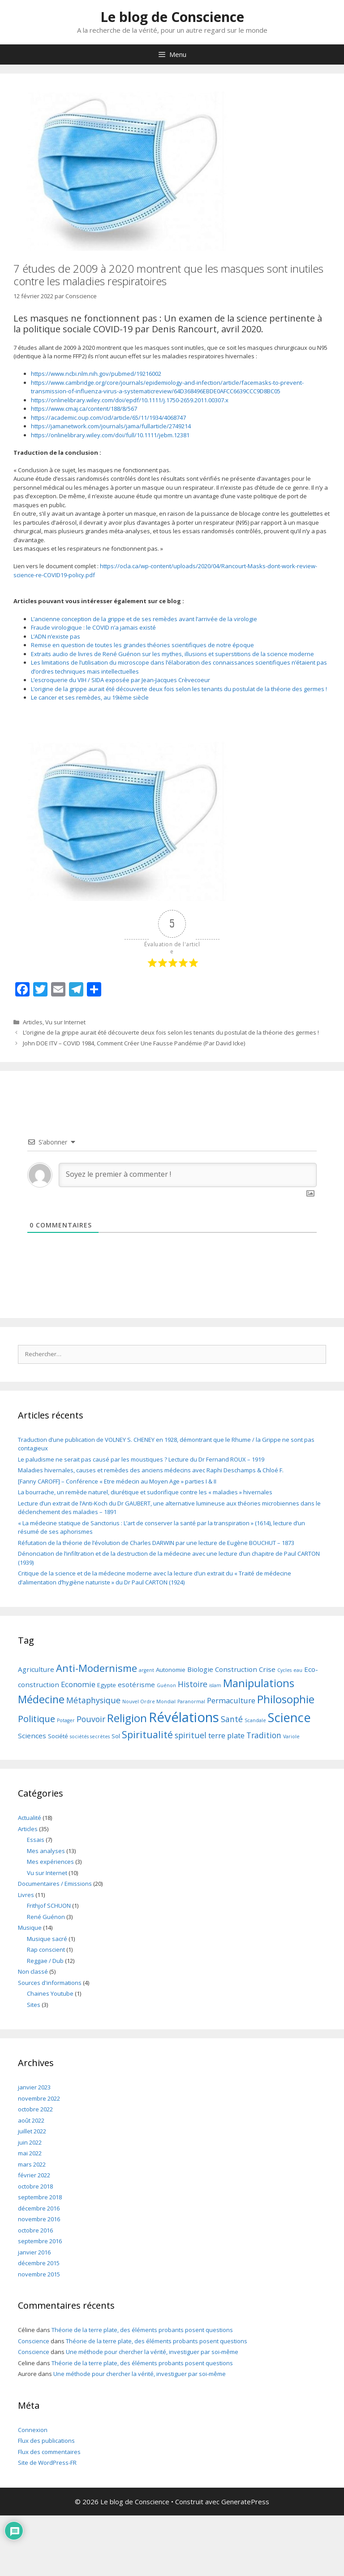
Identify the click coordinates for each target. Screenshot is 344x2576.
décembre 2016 (39, 2208)
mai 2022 (30, 2153)
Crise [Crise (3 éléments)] (267, 1669)
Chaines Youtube (50, 1993)
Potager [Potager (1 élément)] (66, 1720)
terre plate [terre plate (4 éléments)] (226, 1735)
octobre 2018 (35, 2186)
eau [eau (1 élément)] (297, 1670)
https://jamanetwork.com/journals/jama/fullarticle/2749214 (111, 426)
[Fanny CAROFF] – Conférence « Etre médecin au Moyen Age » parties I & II (117, 1481)
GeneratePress (245, 2501)
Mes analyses (46, 1851)
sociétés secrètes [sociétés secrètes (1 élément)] (90, 1736)
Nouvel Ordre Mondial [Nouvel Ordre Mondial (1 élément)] (149, 1701)
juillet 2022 (32, 2131)
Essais (35, 1840)
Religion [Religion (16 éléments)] (127, 1717)
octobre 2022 (35, 2109)
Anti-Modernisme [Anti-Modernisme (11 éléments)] (96, 1668)
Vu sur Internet (65, 1022)
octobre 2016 (35, 2230)
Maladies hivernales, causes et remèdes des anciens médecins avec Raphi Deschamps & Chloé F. (151, 1470)
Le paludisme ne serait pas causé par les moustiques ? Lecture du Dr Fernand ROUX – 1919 (141, 1459)
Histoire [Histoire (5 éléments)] (192, 1684)
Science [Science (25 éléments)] (289, 1717)
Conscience (33, 2341)
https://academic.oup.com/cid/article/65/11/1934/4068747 (108, 417)
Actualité (29, 1818)
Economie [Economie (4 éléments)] (78, 1684)
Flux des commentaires (49, 2452)
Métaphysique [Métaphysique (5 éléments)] (93, 1700)
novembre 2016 (39, 2219)
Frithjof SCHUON (49, 1906)
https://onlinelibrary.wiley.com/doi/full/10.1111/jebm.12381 (110, 435)
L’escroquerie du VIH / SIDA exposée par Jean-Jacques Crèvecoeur (120, 680)
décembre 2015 (39, 2263)
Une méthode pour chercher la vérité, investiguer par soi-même (152, 2352)
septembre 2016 (40, 2241)
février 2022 (34, 2175)
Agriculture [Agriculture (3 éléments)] (36, 1669)
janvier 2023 (34, 2087)
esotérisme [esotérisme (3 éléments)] (136, 1684)
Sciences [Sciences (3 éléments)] (32, 1735)
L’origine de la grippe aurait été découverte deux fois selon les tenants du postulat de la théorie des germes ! (179, 689)
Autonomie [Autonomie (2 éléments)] (170, 1670)
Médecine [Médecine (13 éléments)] (41, 1699)
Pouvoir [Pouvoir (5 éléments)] (91, 1719)
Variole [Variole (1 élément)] (291, 1736)
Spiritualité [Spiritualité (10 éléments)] (147, 1734)
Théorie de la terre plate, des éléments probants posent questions (142, 2330)
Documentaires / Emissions (55, 1884)
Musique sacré (47, 1939)
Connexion (32, 2430)
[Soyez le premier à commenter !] (188, 1175)
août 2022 (31, 2120)
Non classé (33, 1971)
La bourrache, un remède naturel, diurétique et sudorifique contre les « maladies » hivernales (145, 1492)
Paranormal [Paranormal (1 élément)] (191, 1701)
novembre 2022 (39, 2098)
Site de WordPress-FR (47, 2463)
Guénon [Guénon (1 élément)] (166, 1685)
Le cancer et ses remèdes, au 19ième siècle (90, 697)
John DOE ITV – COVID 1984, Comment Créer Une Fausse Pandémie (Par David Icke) (134, 1043)
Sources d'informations (50, 1983)
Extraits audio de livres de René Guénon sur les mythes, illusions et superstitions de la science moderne (172, 654)
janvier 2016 (34, 2252)
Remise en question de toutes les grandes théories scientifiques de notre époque (142, 645)
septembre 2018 (40, 2197)
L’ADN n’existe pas (55, 636)
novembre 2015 (39, 2274)
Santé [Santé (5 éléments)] (232, 1719)
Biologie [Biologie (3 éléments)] (200, 1669)
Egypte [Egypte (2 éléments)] (106, 1685)
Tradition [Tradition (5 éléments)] (263, 1735)
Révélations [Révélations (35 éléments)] (184, 1717)
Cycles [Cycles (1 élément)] (284, 1670)
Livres (26, 1895)
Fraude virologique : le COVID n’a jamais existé (93, 627)
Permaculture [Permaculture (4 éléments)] (231, 1700)
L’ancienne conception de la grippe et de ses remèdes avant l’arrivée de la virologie (144, 619)
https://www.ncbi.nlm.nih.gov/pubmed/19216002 (96, 374)
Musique (30, 1927)
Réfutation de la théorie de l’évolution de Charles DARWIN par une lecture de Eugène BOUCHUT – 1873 (156, 1543)
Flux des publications (46, 2441)
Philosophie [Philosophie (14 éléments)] (285, 1699)
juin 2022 (30, 2142)
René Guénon (46, 1917)
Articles (33, 1022)
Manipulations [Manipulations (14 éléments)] (258, 1683)
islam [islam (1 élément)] (215, 1685)
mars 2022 (32, 2164)
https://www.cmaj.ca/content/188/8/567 (84, 409)
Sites (33, 2005)
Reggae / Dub (45, 1961)
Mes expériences (50, 1862)
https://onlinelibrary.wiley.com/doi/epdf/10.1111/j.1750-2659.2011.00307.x (129, 400)
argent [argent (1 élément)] (146, 1670)
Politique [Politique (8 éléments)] (36, 1718)
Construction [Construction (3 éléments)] (236, 1669)
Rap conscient (46, 1949)
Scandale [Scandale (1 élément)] (255, 1720)
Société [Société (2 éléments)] (58, 1736)
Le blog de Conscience (172, 17)
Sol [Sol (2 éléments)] (116, 1736)
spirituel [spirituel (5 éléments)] (190, 1735)
